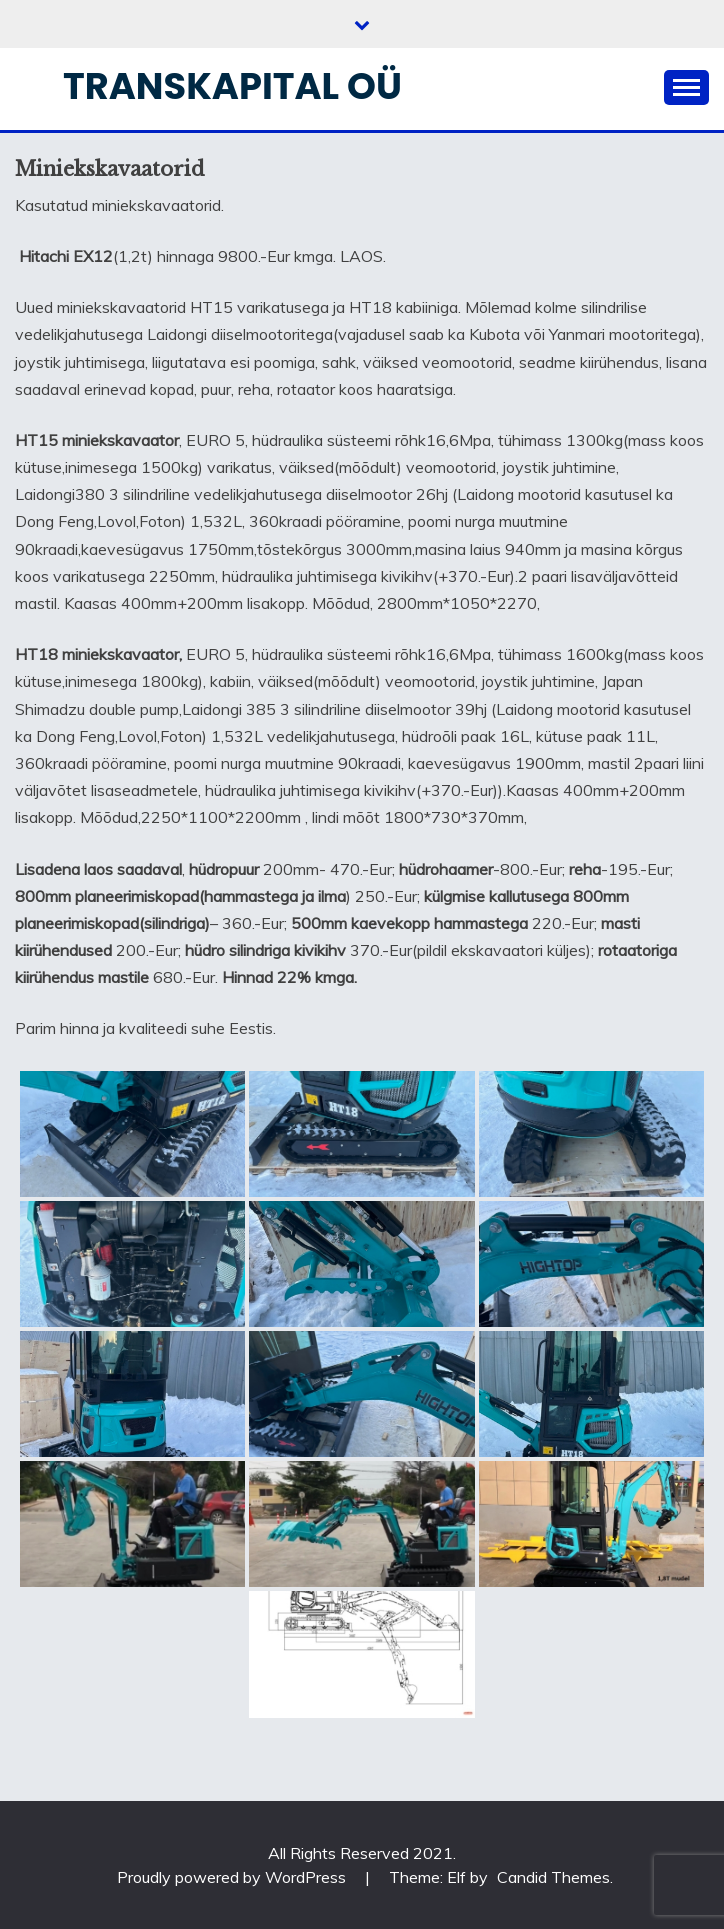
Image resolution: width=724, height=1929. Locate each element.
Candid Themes (553, 1877)
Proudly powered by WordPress (233, 1877)
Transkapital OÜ (232, 86)
